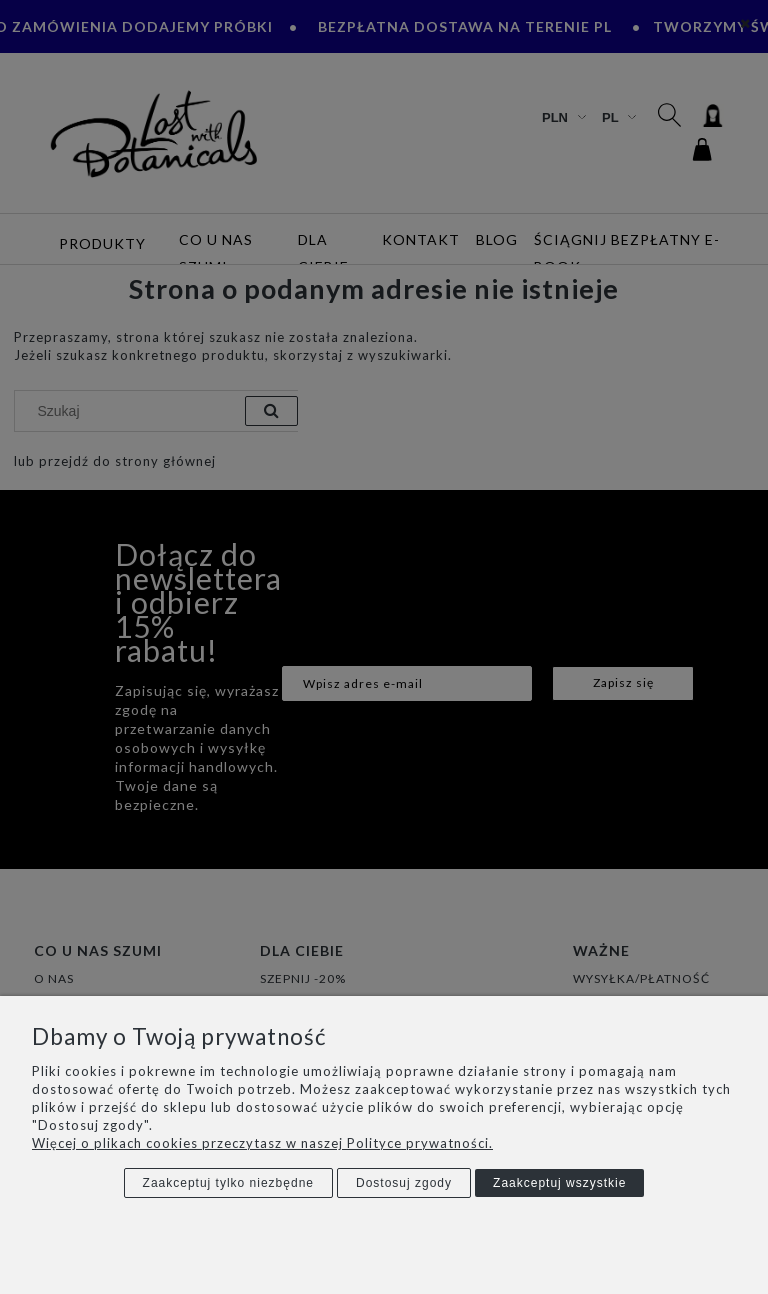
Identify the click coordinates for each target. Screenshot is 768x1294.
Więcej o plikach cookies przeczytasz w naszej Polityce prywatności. (262, 1143)
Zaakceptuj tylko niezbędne (228, 1183)
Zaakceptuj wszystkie (559, 1183)
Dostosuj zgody (404, 1183)
